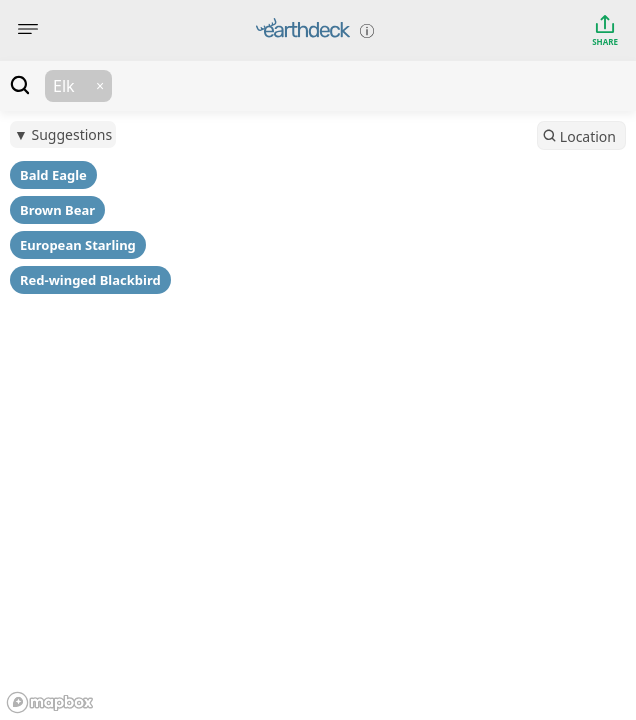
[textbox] (374, 86)
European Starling (78, 245)
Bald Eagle (53, 175)
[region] (318, 360)
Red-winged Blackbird (90, 280)
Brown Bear (57, 210)
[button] (100, 86)
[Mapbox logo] (50, 702)
